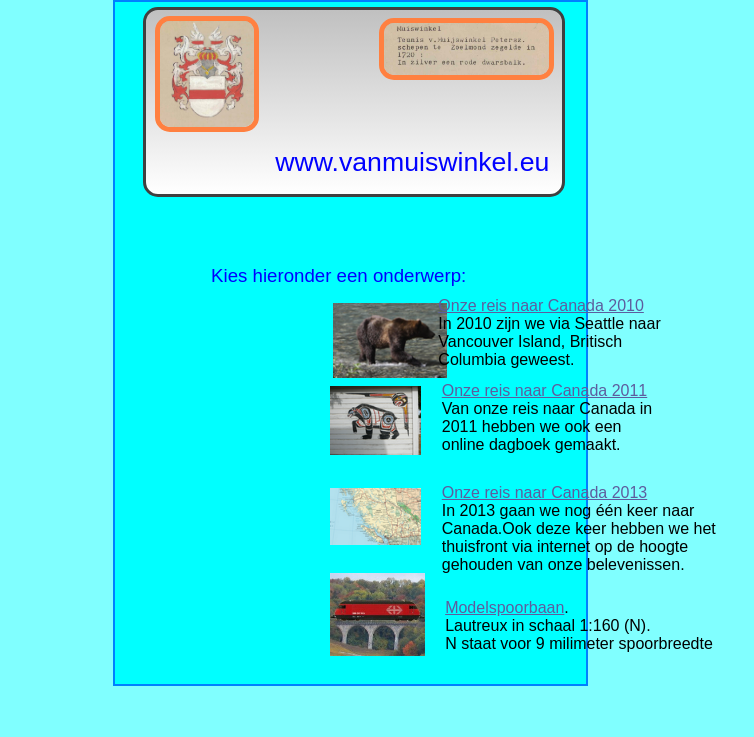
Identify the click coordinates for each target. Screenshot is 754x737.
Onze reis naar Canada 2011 (544, 390)
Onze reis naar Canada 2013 (544, 492)
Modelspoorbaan (504, 607)
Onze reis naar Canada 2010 (540, 305)
